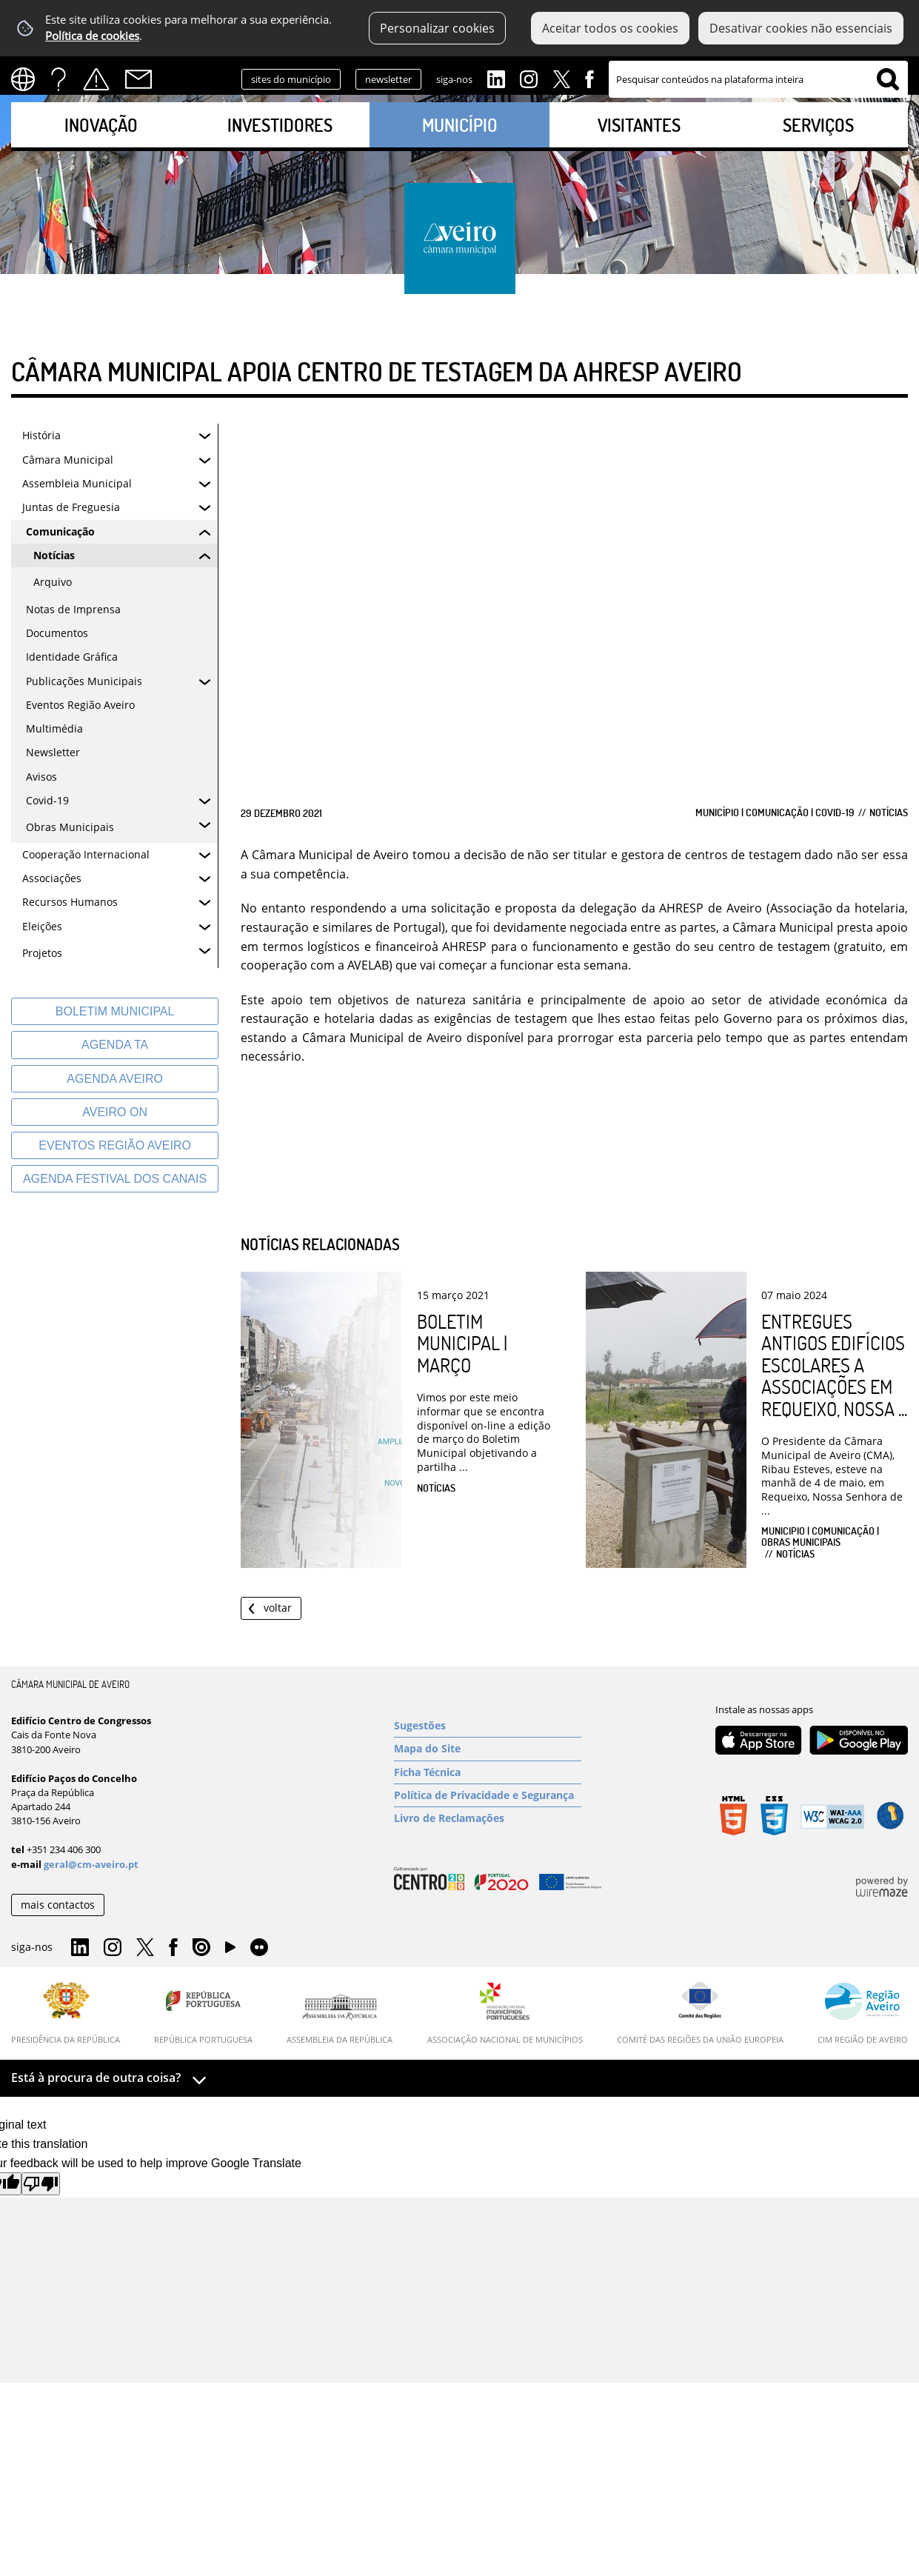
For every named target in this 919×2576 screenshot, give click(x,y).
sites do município (291, 79)
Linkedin (496, 77)
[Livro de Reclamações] (487, 1818)
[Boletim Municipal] (114, 1011)
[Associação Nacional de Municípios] (505, 2013)
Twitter (561, 77)
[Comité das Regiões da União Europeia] (700, 2013)
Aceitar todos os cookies (610, 28)
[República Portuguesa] (203, 2013)
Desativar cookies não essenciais (800, 28)
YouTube (230, 1951)
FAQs (58, 79)
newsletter (388, 79)
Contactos (138, 79)
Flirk (259, 1948)
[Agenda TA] (114, 1044)
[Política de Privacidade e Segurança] (487, 1795)
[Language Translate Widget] (27, 79)
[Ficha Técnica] (487, 1772)
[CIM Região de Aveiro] (863, 2013)
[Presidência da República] (65, 2013)
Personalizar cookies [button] (437, 28)
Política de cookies (92, 36)
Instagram (529, 77)
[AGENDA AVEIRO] (114, 1078)
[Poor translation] (40, 2183)
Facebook (589, 77)
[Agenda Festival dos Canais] (114, 1178)
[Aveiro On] (114, 1112)
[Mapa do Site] (487, 1749)
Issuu (201, 1948)
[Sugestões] (487, 1726)
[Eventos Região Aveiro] (114, 1145)
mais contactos (58, 1905)
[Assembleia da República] (339, 2019)
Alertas (96, 79)
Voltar (278, 1608)
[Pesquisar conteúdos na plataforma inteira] (888, 79)
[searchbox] (758, 79)
